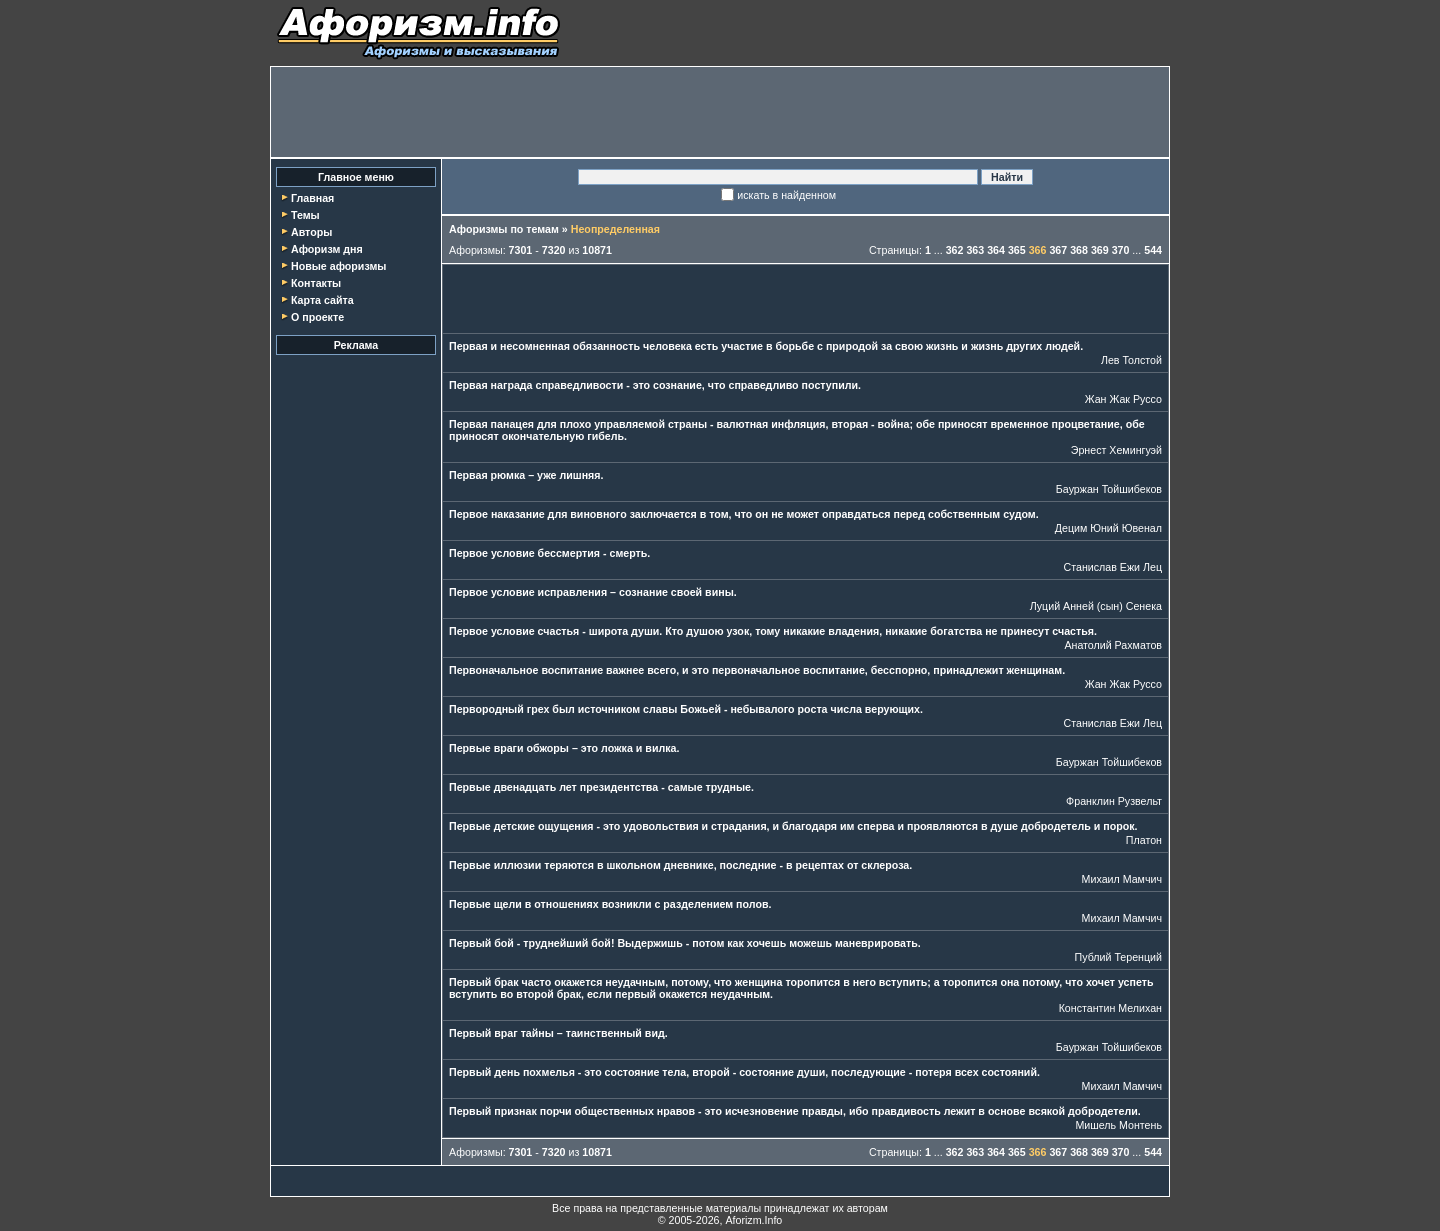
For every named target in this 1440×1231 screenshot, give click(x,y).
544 (1153, 250)
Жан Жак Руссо (1123, 399)
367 (1058, 250)
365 (1017, 250)
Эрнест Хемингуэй (1116, 450)
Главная (312, 198)
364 (996, 250)
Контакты (316, 283)
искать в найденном (786, 195)
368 (1079, 250)
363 (975, 250)
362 (955, 250)
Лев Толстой (1131, 360)
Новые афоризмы (338, 266)
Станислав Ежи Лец (1113, 567)
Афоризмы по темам (504, 229)
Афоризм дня (327, 249)
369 (1100, 250)
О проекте (317, 317)
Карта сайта (322, 300)
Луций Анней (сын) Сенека (1096, 606)
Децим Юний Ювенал (1108, 528)
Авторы (311, 232)
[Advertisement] (720, 112)
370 (1121, 250)
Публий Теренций (1118, 957)
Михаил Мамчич (1122, 879)
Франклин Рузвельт (1114, 801)
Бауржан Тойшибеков (1109, 489)
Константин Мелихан (1110, 1008)
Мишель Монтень (1118, 1125)
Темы (305, 215)
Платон (1144, 840)
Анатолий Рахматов (1113, 645)
